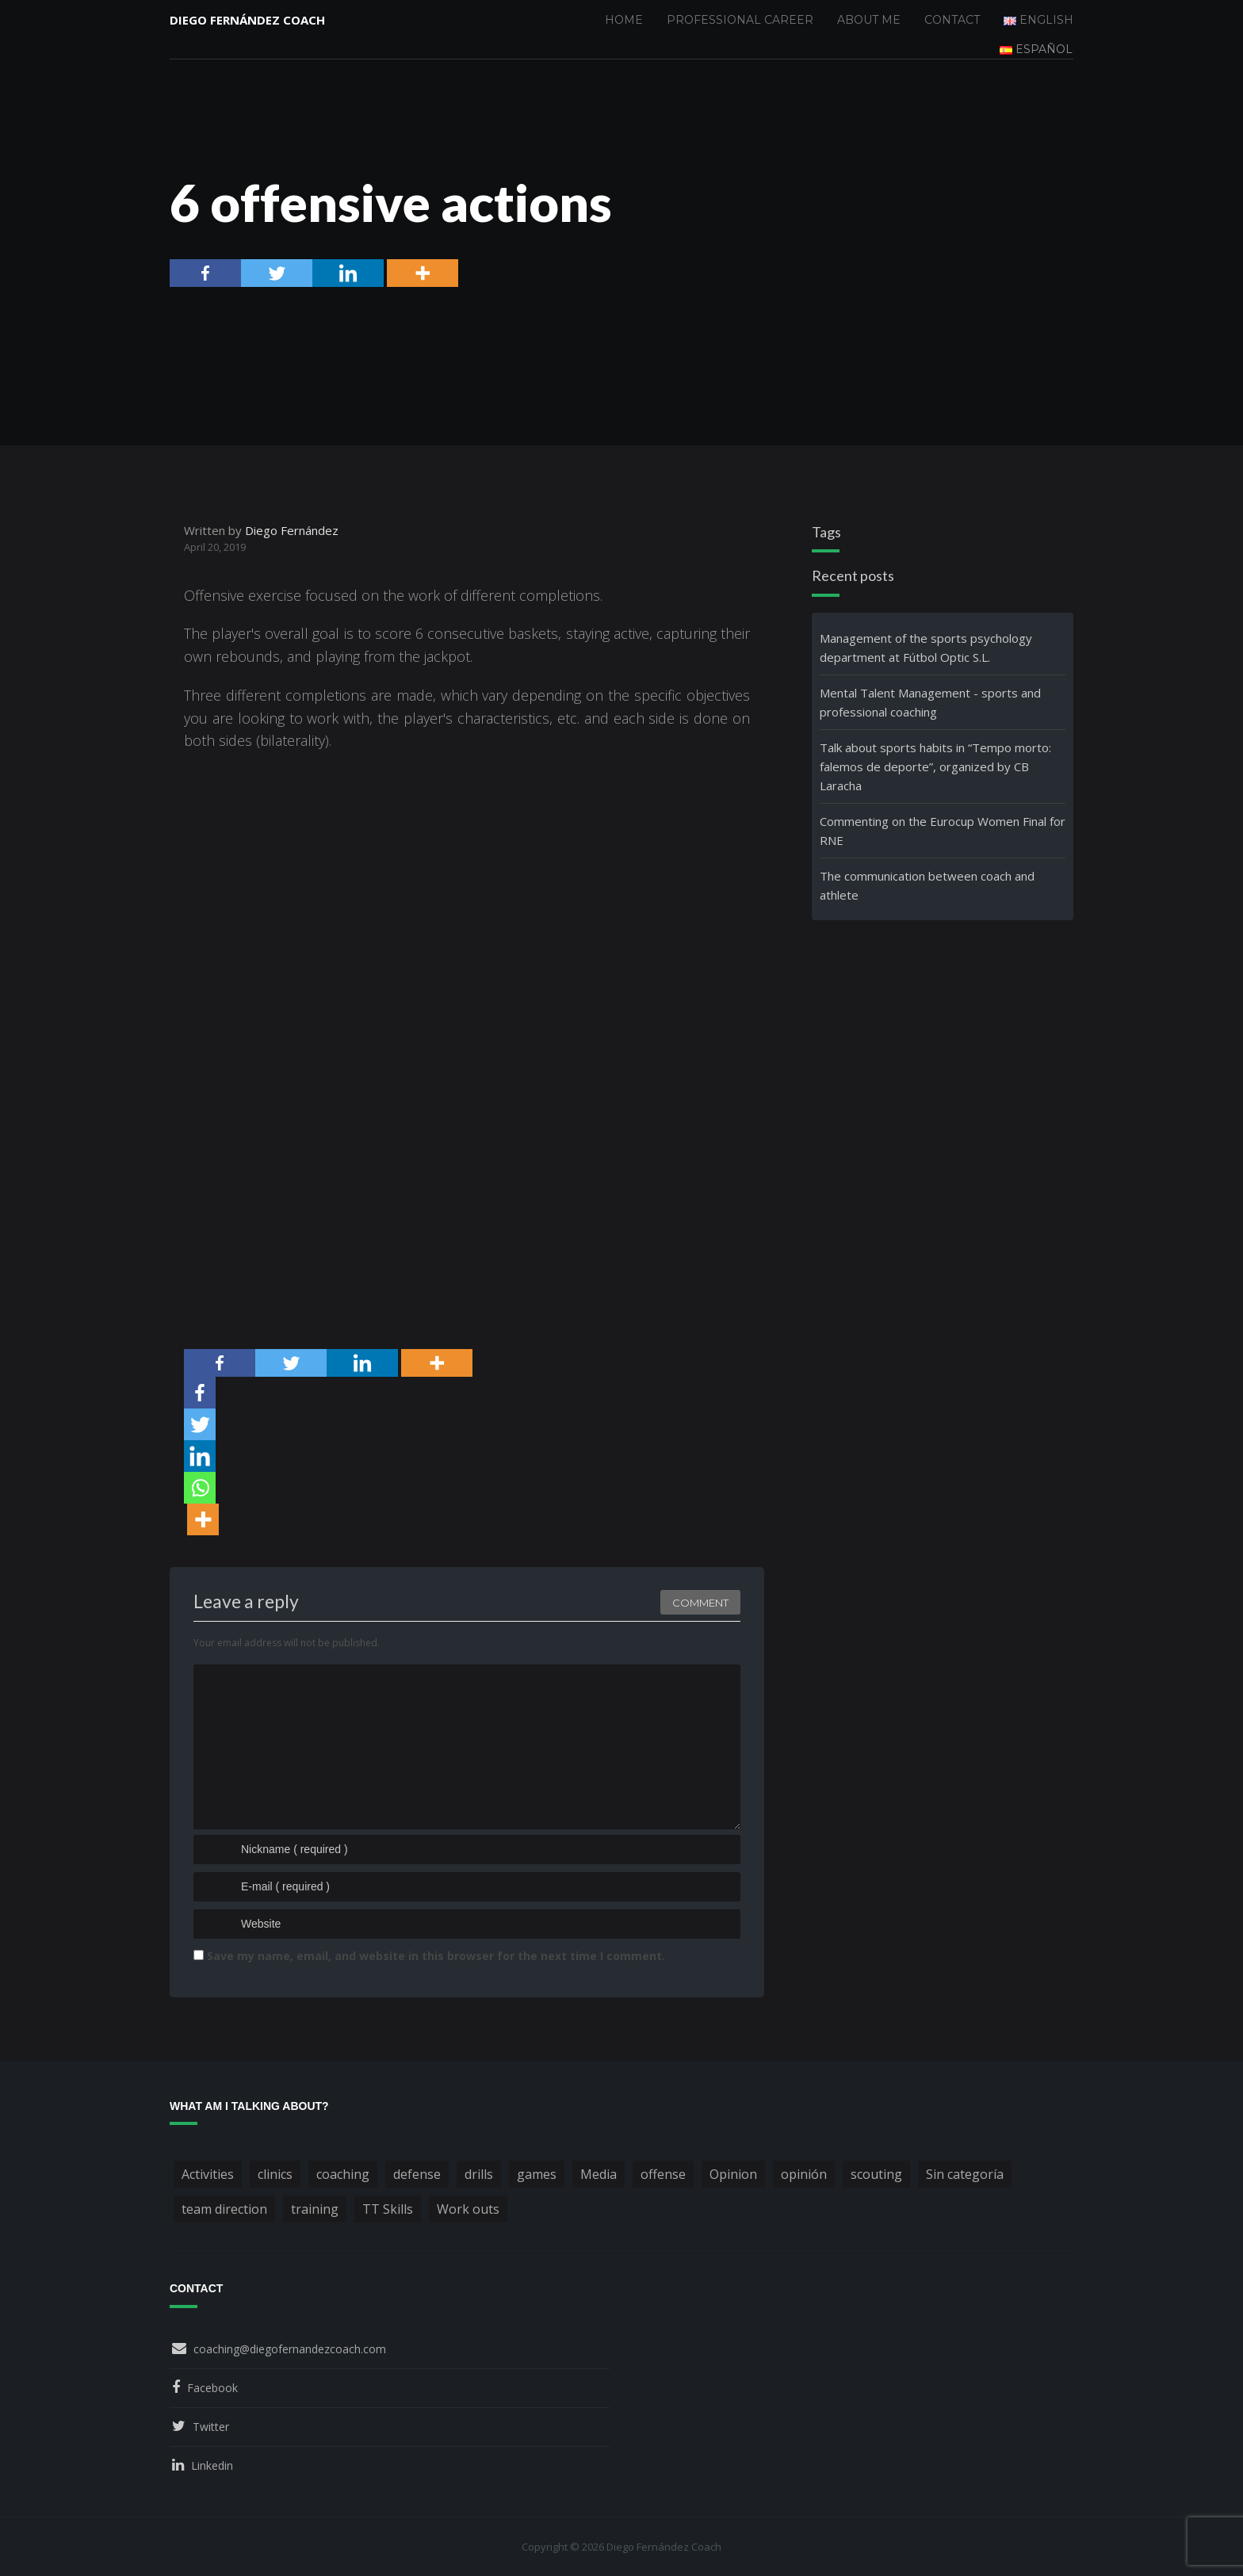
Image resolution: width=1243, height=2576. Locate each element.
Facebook (212, 2387)
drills (479, 2174)
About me (869, 20)
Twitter (211, 2426)
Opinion (733, 2174)
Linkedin (212, 2465)
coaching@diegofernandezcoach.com (289, 2348)
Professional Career (740, 20)
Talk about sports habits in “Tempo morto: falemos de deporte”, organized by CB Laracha (935, 766)
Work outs (468, 2209)
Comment (700, 1602)
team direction (224, 2209)
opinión (804, 2174)
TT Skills (387, 2209)
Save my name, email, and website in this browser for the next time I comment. (436, 1955)
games (536, 2174)
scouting (876, 2174)
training (314, 2209)
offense (663, 2174)
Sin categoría (965, 2174)
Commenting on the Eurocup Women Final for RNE (942, 830)
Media (598, 2174)
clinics (275, 2174)
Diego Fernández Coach (247, 20)
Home (624, 20)
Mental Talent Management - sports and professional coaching (930, 702)
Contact (952, 20)
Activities (208, 2174)
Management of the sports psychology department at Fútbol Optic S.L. (926, 647)
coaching (342, 2174)
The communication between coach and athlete (927, 885)
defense (417, 2174)
